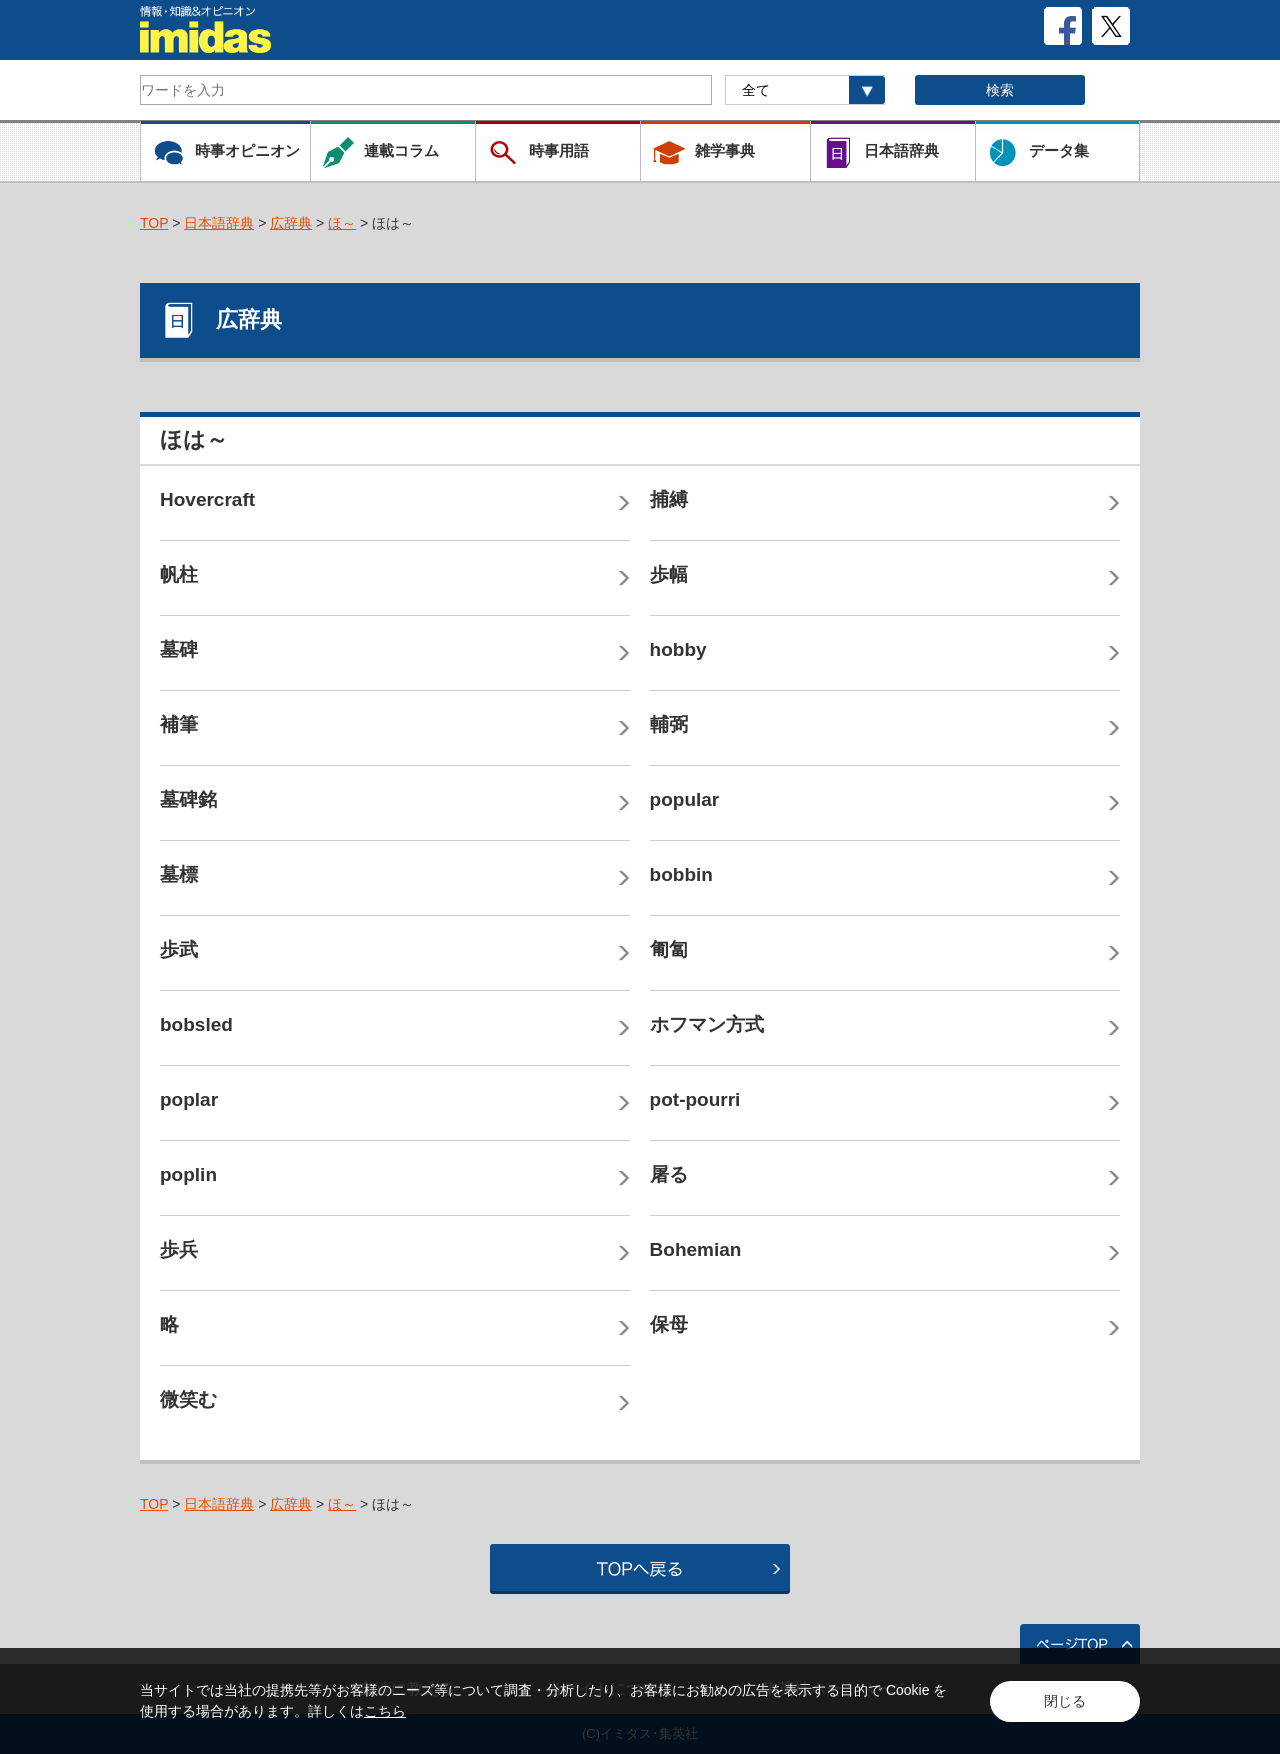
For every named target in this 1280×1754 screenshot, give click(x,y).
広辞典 (291, 223)
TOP (154, 223)
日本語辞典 (219, 223)
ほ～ (342, 223)
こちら (385, 1711)
